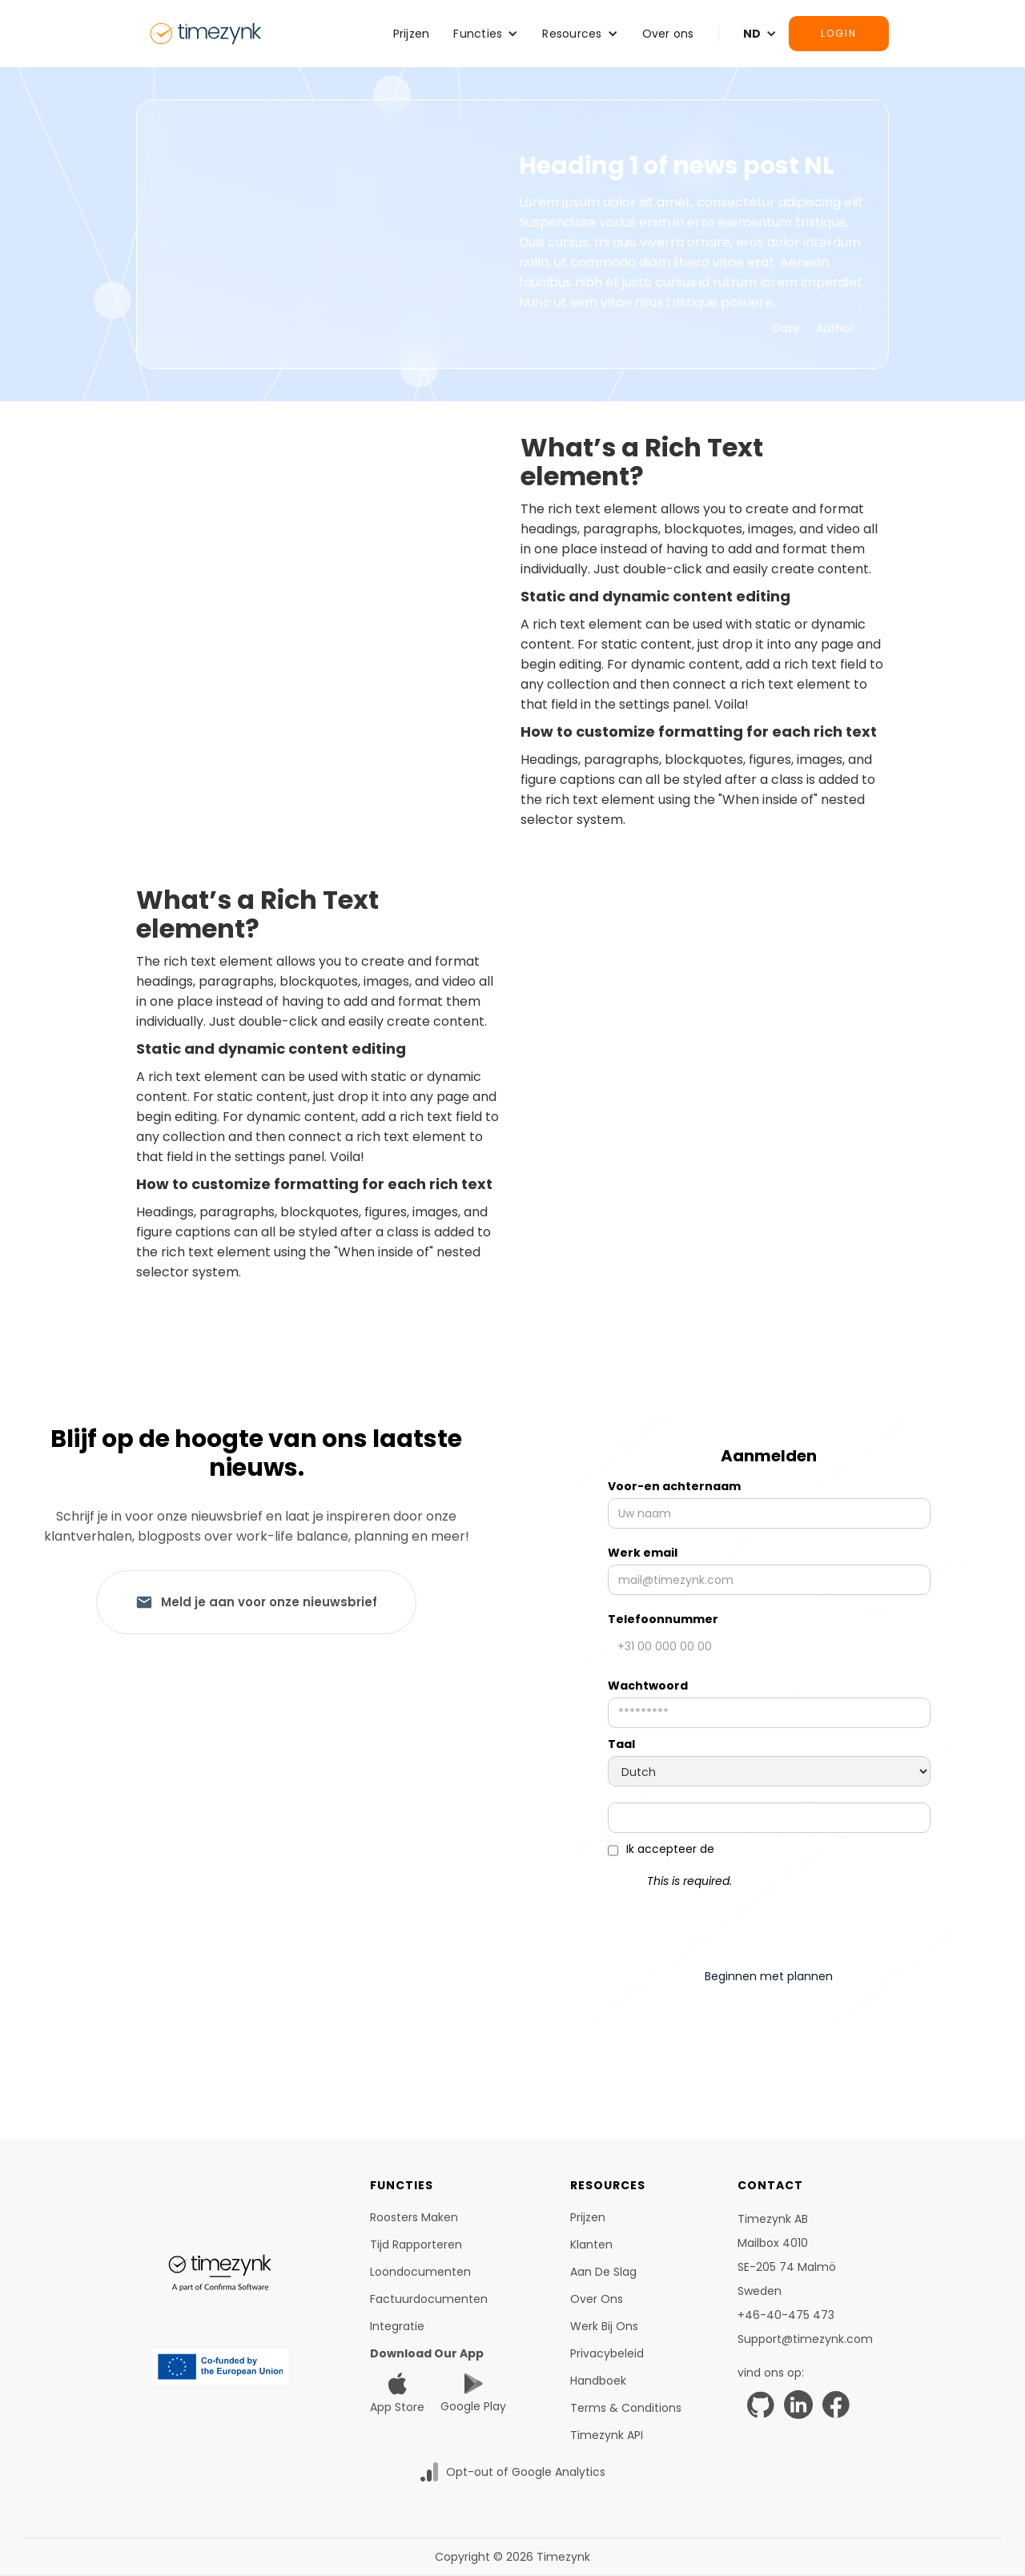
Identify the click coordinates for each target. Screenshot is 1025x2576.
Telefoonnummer (663, 1619)
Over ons (668, 34)
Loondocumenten (420, 2271)
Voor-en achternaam (674, 1486)
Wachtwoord (648, 1686)
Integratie (397, 2326)
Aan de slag (603, 2271)
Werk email (642, 1553)
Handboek (598, 2380)
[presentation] (768, 1922)
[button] (485, 34)
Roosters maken (414, 2217)
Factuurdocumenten (429, 2299)
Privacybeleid (607, 2353)
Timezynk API (606, 2435)
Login (839, 33)
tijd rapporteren (416, 2244)
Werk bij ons (604, 2326)
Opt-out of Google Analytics (525, 2472)
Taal (621, 1744)
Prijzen (411, 34)
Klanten (591, 2244)
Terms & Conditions (625, 2407)
